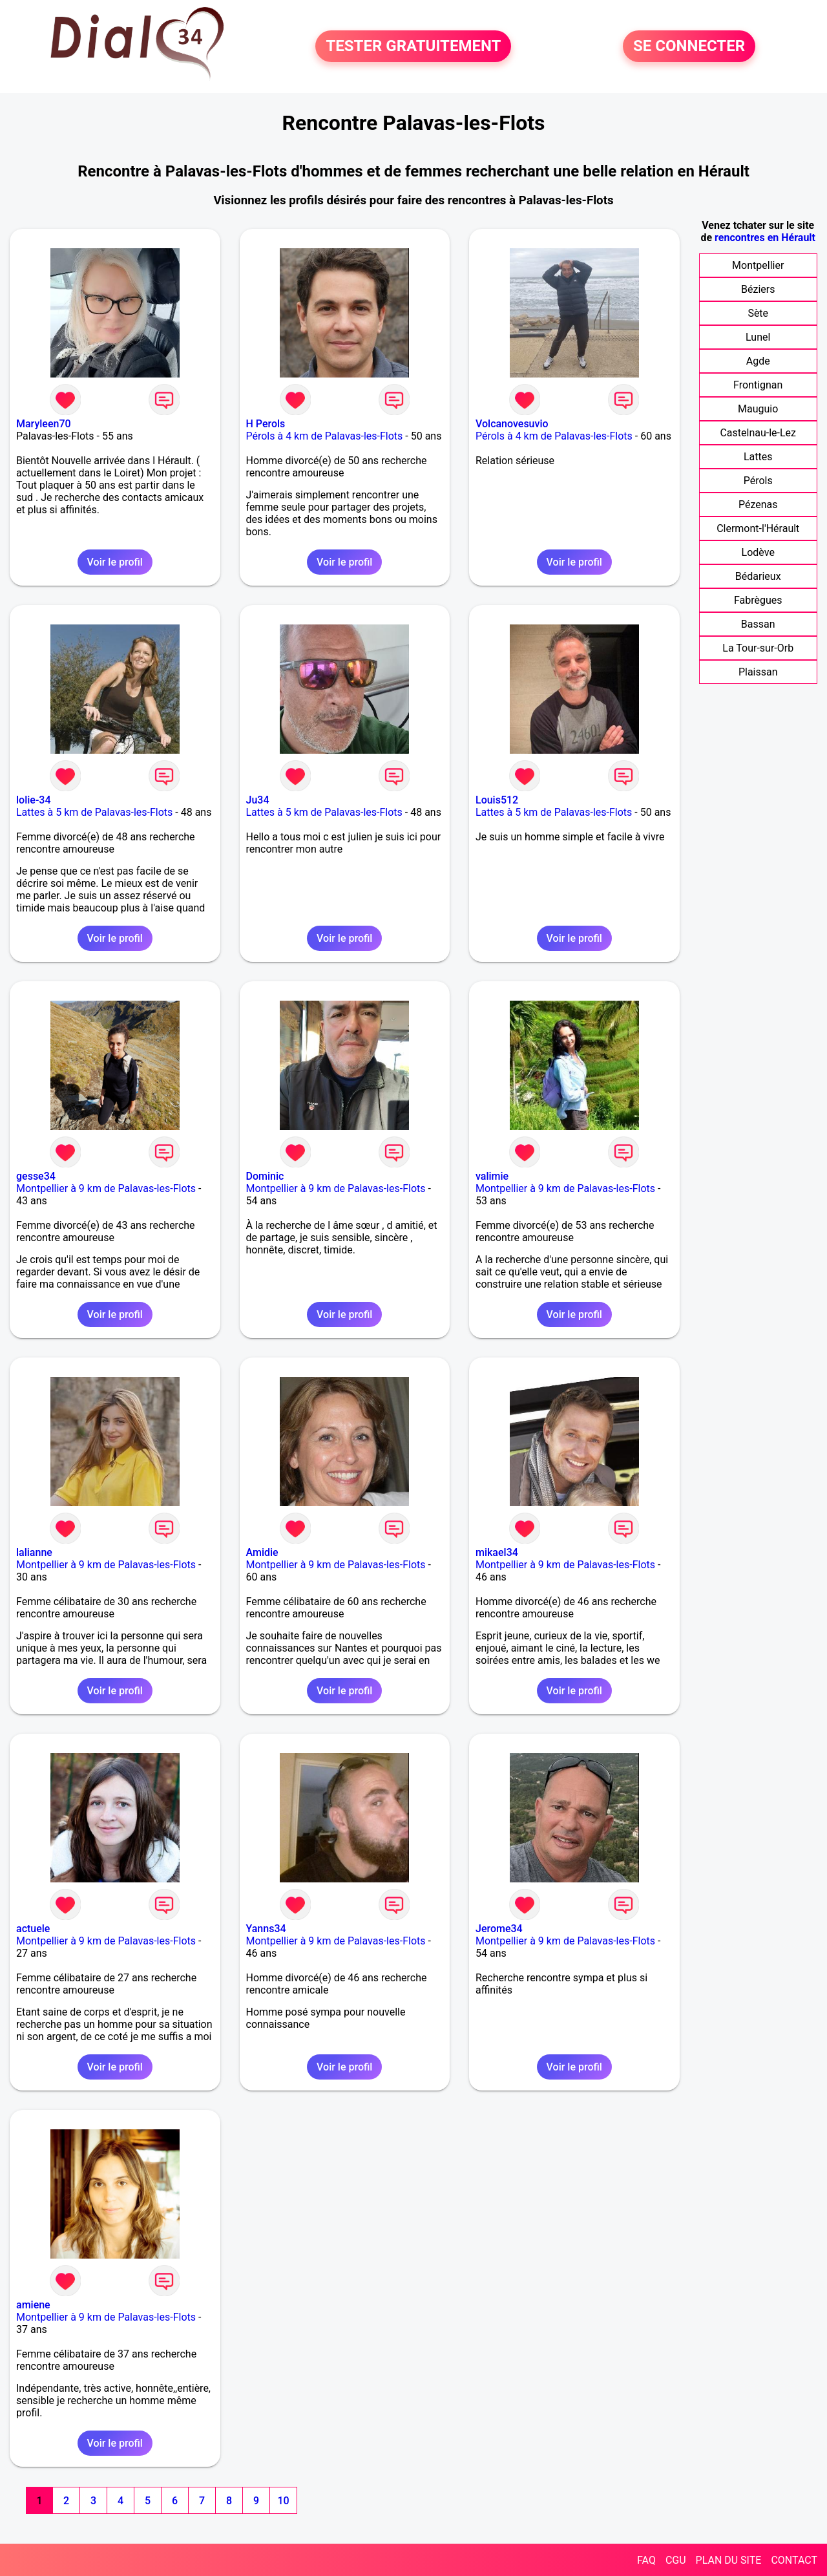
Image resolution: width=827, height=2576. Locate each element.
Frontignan (757, 385)
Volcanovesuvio (512, 424)
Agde (758, 361)
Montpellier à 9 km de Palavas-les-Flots (106, 1188)
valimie (492, 1176)
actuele (33, 1928)
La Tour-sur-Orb (757, 648)
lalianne (34, 1552)
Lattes (758, 457)
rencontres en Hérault (765, 237)
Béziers (758, 289)
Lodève (758, 552)
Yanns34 (266, 1928)
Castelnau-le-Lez (758, 433)
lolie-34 (33, 800)
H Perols (266, 424)
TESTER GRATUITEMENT (413, 46)
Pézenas (758, 504)
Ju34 (257, 800)
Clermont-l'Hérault (758, 528)
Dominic (265, 1176)
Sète (758, 313)
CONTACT (794, 2560)
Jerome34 (499, 1928)
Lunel (758, 337)
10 (283, 2501)
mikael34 (497, 1552)
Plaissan (758, 672)
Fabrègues (758, 600)
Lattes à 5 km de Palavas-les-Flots (94, 812)
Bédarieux (758, 576)
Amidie (262, 1552)
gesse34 (36, 1176)
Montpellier (758, 265)
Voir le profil (115, 562)
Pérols (758, 480)
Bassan (758, 624)
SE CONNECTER (689, 46)
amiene (33, 2305)
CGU (675, 2560)
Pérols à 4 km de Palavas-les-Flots (324, 436)
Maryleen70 (43, 424)
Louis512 (497, 800)
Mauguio (758, 409)
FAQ (646, 2560)
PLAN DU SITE (729, 2560)
